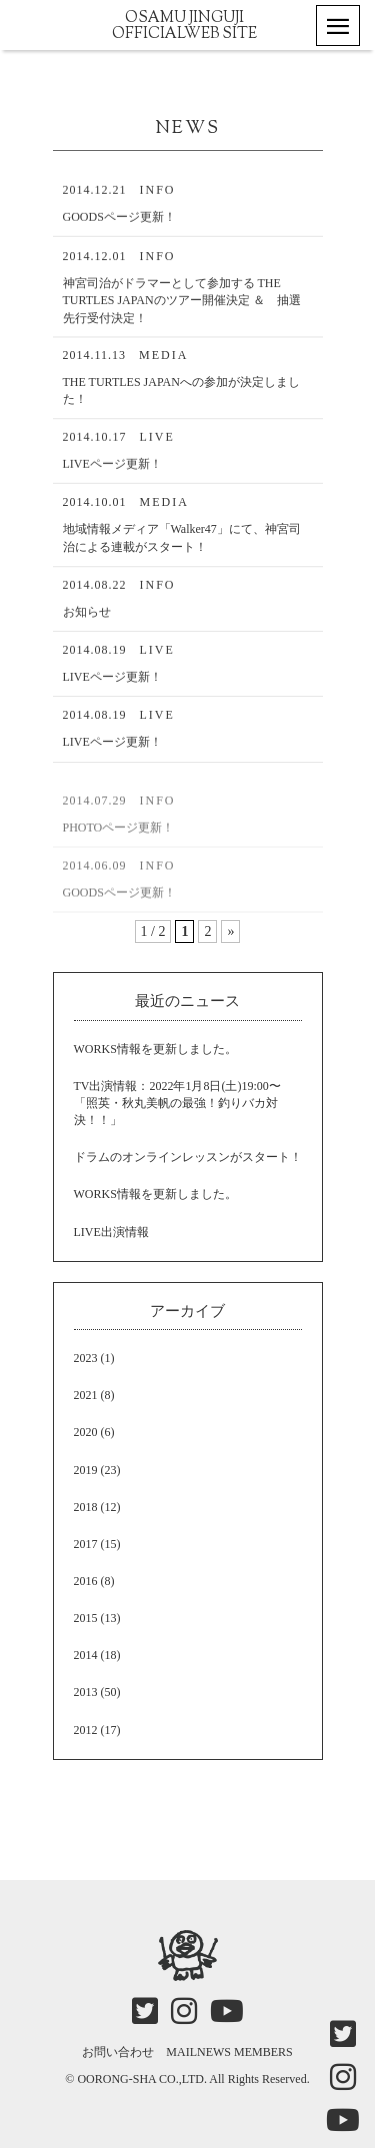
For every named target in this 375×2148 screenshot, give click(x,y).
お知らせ (87, 614)
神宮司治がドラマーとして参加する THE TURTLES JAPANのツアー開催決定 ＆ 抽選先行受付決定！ (182, 303)
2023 (86, 1358)
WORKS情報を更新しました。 (155, 1049)
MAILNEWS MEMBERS (229, 2052)
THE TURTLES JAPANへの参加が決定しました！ (181, 393)
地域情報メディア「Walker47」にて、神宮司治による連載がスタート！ (182, 541)
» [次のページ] (230, 931)
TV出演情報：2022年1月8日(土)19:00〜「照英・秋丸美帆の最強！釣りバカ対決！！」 (177, 1103)
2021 (86, 1395)
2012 (86, 1730)
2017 (86, 1544)
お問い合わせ (118, 2052)
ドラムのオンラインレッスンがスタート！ (188, 1157)
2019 (86, 1470)
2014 (86, 1655)
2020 (86, 1432)
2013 (86, 1692)
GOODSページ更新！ (119, 219)
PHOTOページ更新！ (119, 841)
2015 (86, 1618)
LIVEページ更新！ (112, 467)
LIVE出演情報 (111, 1232)
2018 (86, 1507)
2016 (86, 1581)
